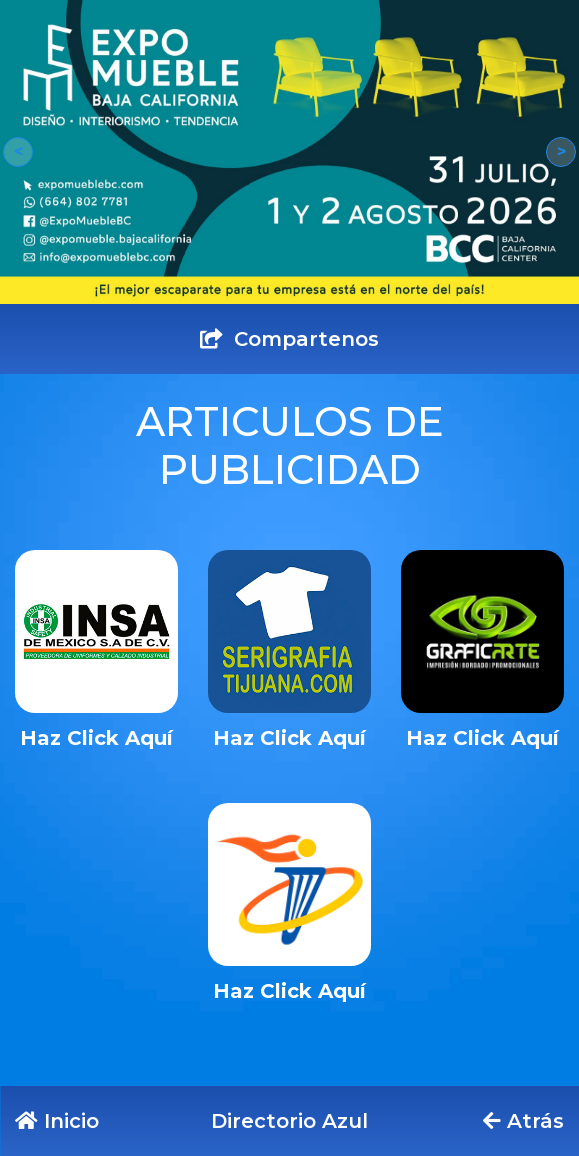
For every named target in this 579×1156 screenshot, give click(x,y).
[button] (18, 152)
